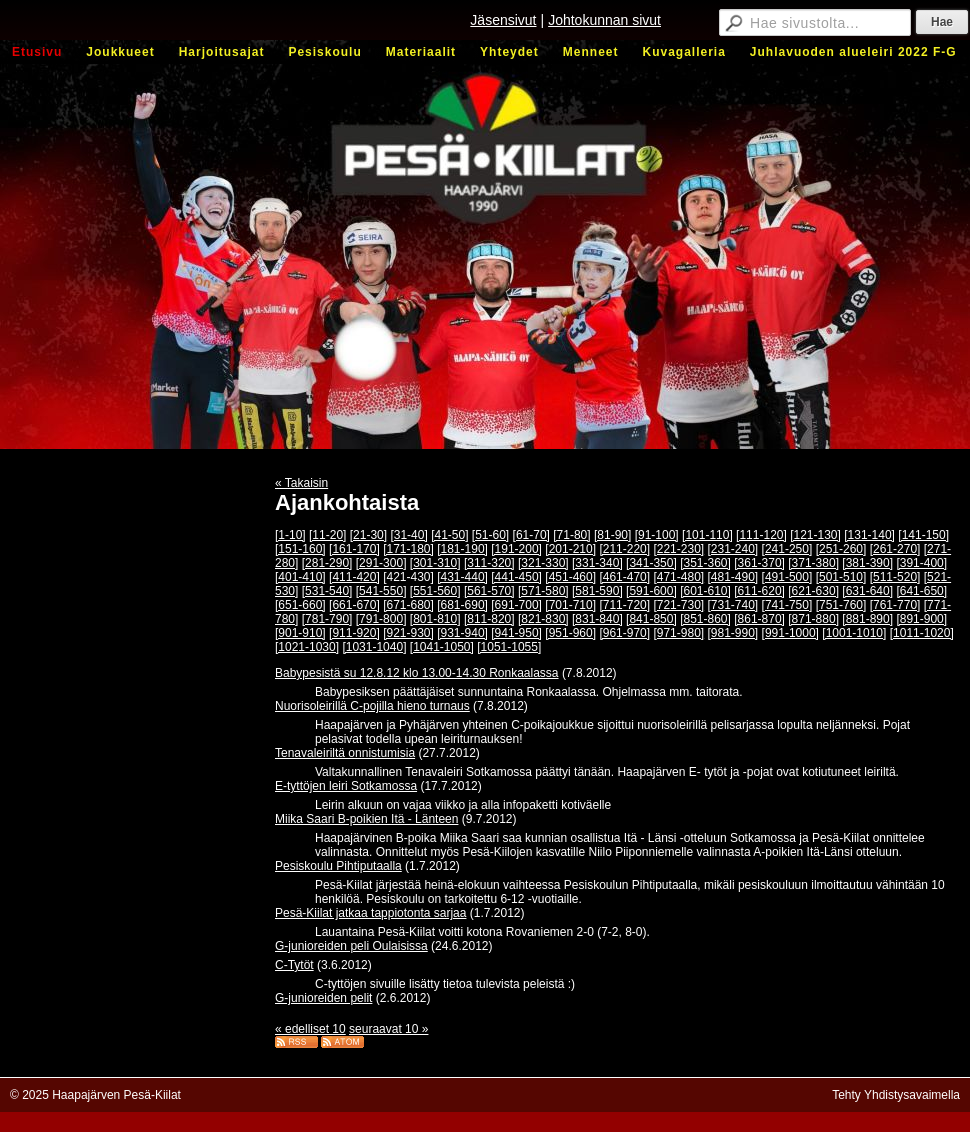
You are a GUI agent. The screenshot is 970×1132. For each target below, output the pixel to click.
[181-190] (462, 549)
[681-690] (462, 605)
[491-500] (787, 577)
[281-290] (327, 563)
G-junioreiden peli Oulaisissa (351, 946)
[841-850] (651, 619)
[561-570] (489, 591)
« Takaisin (301, 483)
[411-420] (354, 577)
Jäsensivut (503, 20)
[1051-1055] (509, 647)
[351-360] (705, 563)
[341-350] (651, 563)
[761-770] (895, 605)
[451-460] (570, 577)
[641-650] (921, 591)
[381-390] (867, 563)
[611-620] (759, 591)
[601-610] (705, 591)
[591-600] (651, 591)
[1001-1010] (854, 633)
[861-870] (759, 619)
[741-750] (787, 605)
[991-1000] (790, 633)
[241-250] (787, 549)
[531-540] (327, 591)
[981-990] (733, 633)
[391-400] (921, 563)
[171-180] (408, 549)
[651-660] (300, 605)
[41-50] (449, 535)
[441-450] (516, 577)
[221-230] (678, 549)
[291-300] (381, 563)
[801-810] (435, 619)
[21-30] (368, 535)
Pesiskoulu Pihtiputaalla (338, 866)
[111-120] (761, 535)
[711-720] (624, 605)
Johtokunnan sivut (604, 20)
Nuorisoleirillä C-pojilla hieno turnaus (372, 706)
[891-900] (921, 619)
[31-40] (408, 535)
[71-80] (571, 535)
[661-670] (354, 605)
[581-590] (597, 591)
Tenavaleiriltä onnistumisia (345, 753)
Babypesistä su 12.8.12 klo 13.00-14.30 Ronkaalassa (417, 673)
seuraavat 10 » (388, 1029)
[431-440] (462, 577)
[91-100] (657, 535)
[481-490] (733, 577)
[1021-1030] (307, 647)
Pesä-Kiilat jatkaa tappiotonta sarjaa (370, 913)
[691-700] (516, 605)
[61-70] (531, 535)
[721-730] (678, 605)
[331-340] (597, 563)
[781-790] (327, 619)
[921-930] (408, 633)
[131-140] (869, 535)
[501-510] (841, 577)
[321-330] (543, 563)
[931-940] (462, 633)
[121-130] (815, 535)
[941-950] (516, 633)
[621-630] (813, 591)
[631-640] (867, 591)
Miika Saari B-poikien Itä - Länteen (366, 819)
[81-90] (612, 535)
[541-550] (381, 591)
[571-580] (543, 591)
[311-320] (489, 563)
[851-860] (705, 619)
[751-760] (841, 605)
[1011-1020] (922, 633)
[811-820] (489, 619)
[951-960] (570, 633)
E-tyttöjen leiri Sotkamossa (346, 786)
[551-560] (435, 591)
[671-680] (408, 605)
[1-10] (290, 535)
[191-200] (516, 549)
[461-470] (624, 577)
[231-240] (733, 549)
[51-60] (490, 535)
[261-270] (895, 549)
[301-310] (435, 563)
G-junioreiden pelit (323, 998)
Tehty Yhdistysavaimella (896, 1095)
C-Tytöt (294, 965)
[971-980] (678, 633)
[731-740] (733, 605)
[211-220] (624, 549)
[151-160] (300, 549)
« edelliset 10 (310, 1029)
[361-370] (759, 563)
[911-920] (354, 633)
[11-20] (327, 535)
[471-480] (678, 577)
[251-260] (841, 549)
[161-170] (354, 549)
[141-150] (923, 535)
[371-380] (813, 563)
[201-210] (570, 549)
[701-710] (570, 605)
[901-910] (300, 633)
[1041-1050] (442, 647)
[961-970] (624, 633)
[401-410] (300, 577)
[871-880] (813, 619)
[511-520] (895, 577)
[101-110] (707, 535)
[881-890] (867, 619)
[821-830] (543, 619)
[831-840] (597, 619)
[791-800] (381, 619)
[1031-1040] (374, 647)
